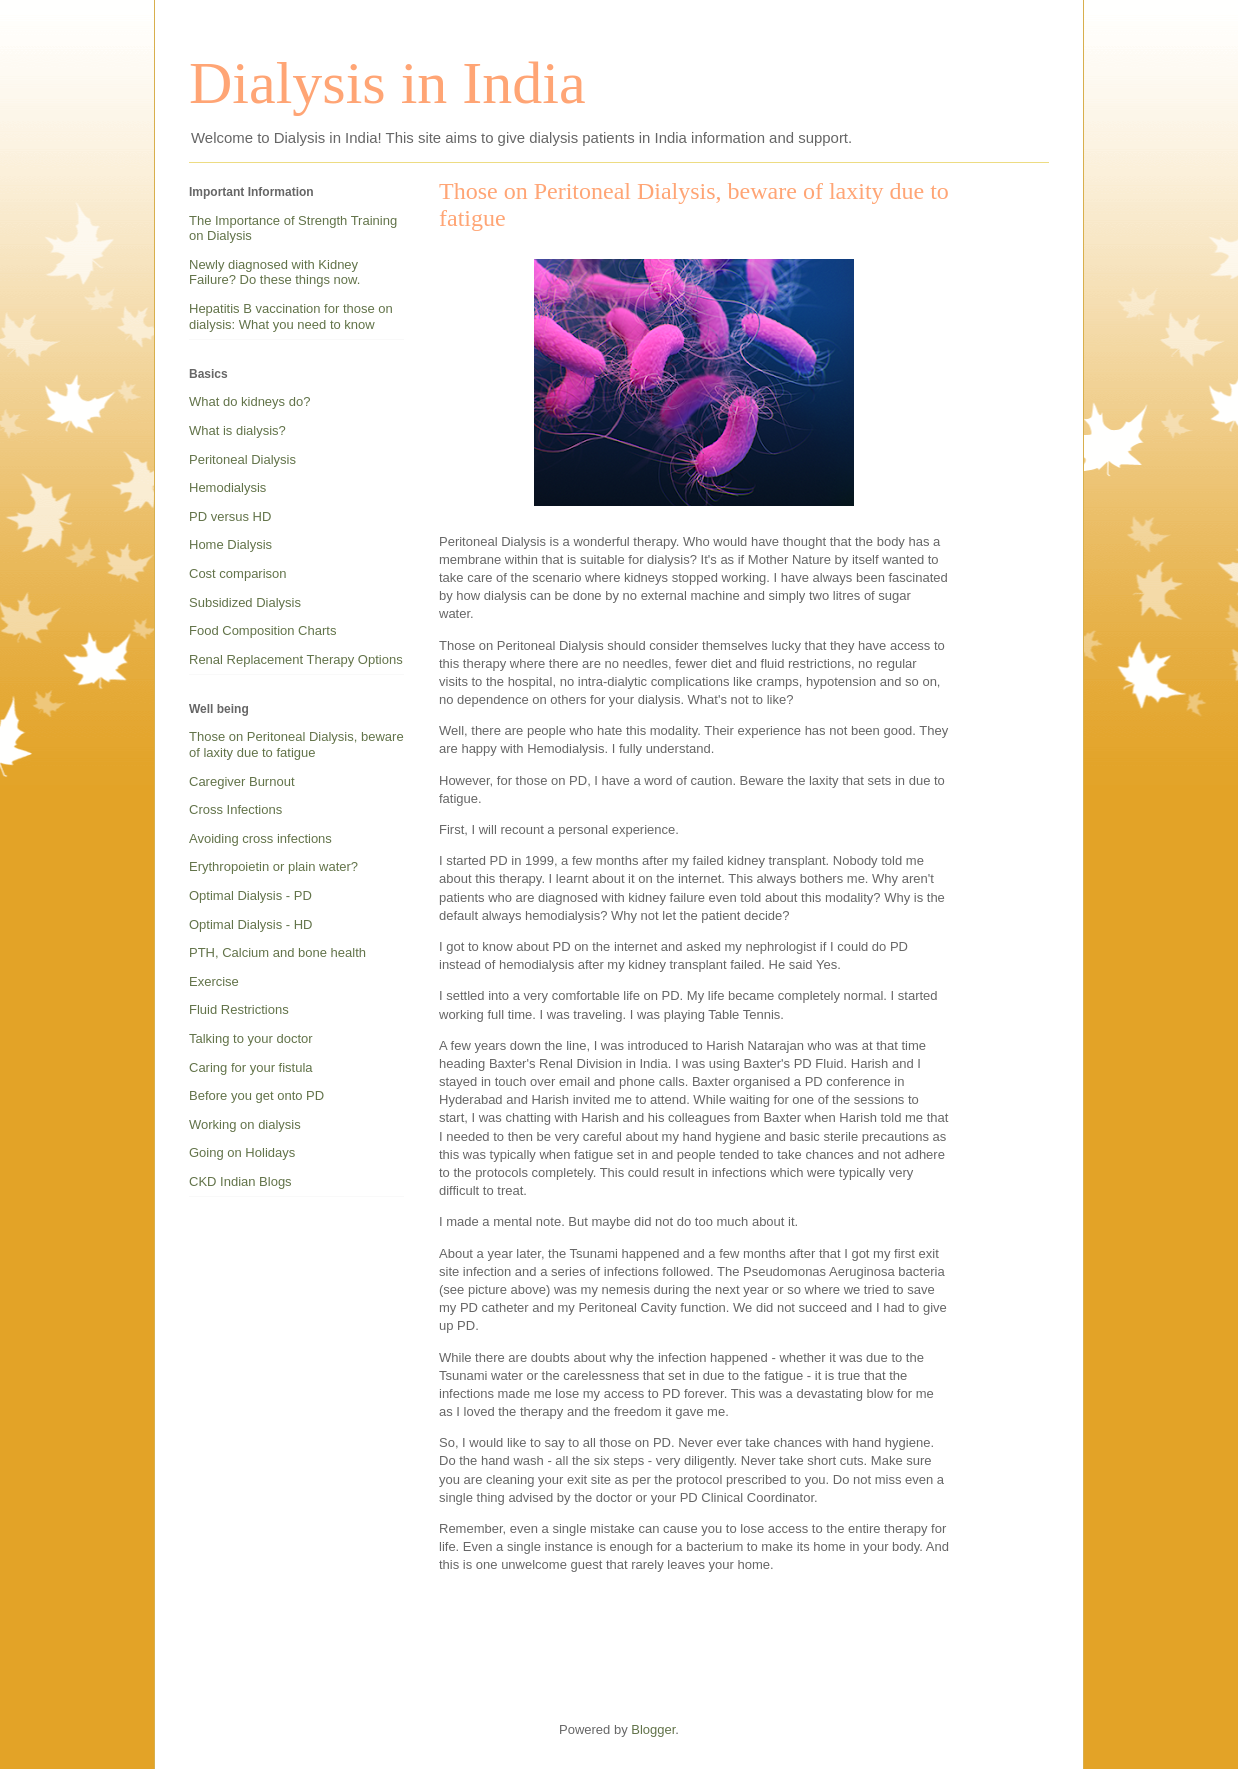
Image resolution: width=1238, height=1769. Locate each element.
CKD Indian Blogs (240, 1181)
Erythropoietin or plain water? (273, 866)
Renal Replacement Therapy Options (296, 659)
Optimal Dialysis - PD (250, 895)
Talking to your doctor (251, 1038)
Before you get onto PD (256, 1095)
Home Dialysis (230, 544)
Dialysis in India (387, 83)
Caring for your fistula (251, 1067)
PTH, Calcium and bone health (277, 952)
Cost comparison (238, 573)
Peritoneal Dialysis (242, 459)
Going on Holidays (242, 1152)
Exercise (214, 981)
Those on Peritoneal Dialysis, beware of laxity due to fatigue (296, 744)
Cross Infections (235, 809)
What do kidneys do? (249, 401)
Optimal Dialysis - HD (251, 924)
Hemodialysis (227, 487)
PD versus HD (230, 516)
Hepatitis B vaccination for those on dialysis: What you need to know (291, 316)
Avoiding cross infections (260, 838)
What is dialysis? (237, 430)
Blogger (653, 1729)
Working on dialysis (245, 1124)
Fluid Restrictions (239, 1009)
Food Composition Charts (262, 630)
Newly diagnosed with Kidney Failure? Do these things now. (274, 272)
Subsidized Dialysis (245, 602)
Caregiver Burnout (242, 781)
